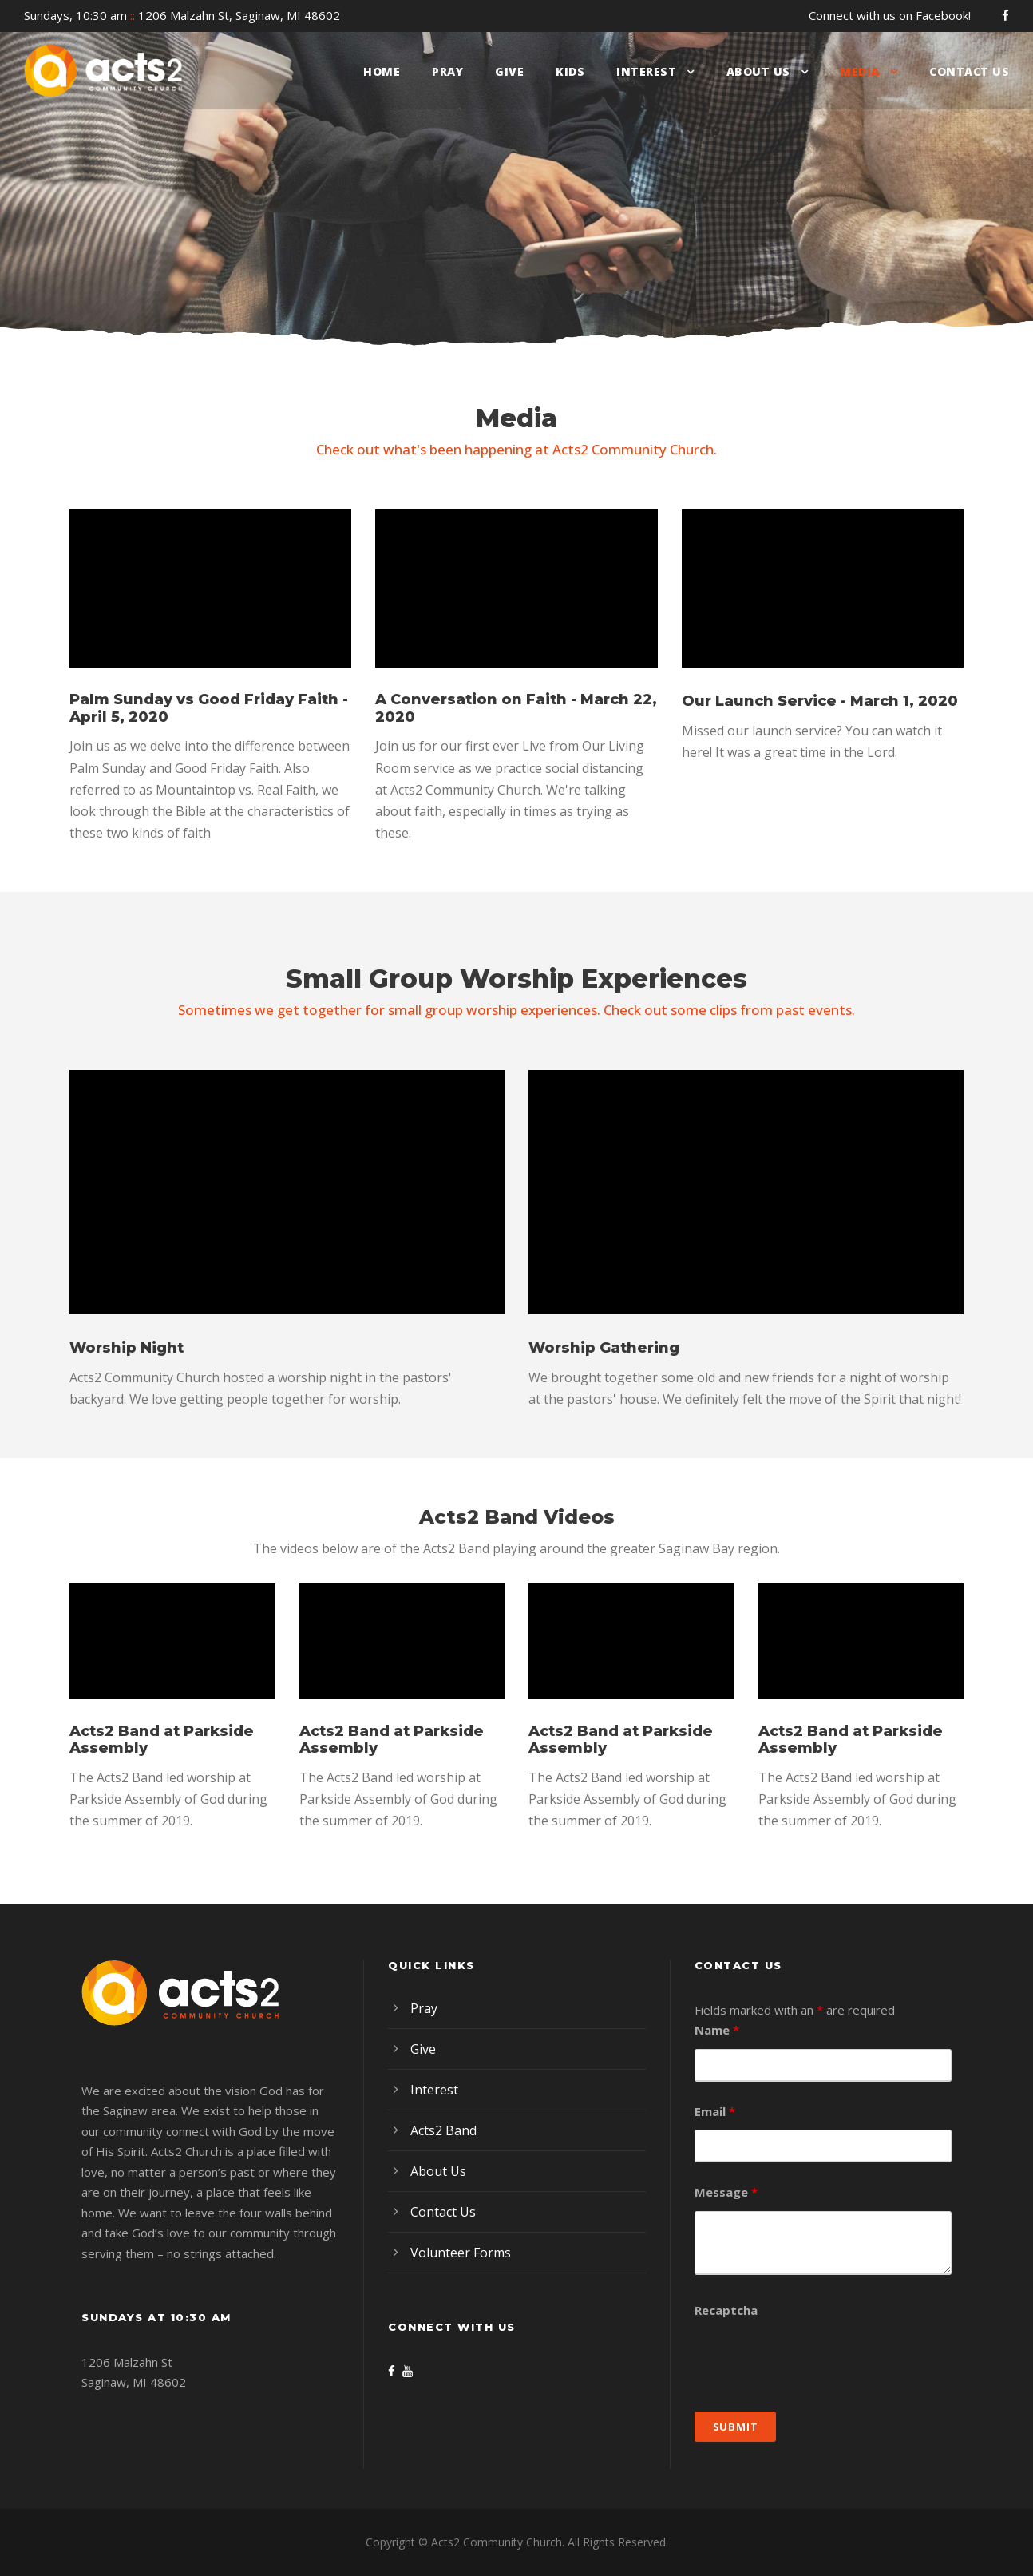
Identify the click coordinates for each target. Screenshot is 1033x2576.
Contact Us (969, 71)
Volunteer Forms (460, 2252)
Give (509, 71)
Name (717, 2030)
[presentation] (816, 2360)
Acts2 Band (443, 2130)
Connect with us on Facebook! (890, 15)
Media (860, 71)
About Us (758, 71)
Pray (447, 71)
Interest (646, 71)
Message (726, 2192)
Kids (570, 71)
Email (715, 2111)
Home (381, 71)
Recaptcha (726, 2310)
